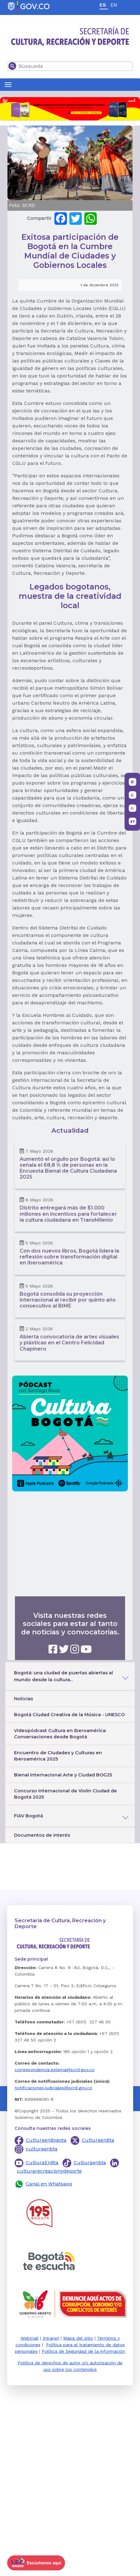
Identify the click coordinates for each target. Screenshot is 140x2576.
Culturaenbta (90, 2162)
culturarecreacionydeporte (49, 2171)
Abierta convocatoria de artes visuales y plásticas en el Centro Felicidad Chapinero (69, 1343)
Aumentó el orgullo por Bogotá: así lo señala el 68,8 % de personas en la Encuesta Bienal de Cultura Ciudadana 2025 (68, 1168)
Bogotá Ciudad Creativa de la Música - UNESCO (69, 1714)
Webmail (30, 2338)
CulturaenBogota (46, 2140)
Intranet (51, 2338)
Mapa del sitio (78, 2338)
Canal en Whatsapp (49, 2184)
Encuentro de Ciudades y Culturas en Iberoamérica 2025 (58, 1756)
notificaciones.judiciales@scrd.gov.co (53, 2087)
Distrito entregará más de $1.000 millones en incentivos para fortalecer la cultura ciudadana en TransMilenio (68, 1214)
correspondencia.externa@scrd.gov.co (55, 2069)
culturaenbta (42, 2149)
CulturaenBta (98, 2140)
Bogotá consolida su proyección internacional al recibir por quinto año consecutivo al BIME (68, 1300)
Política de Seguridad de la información (83, 2351)
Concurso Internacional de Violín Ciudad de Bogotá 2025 (65, 1794)
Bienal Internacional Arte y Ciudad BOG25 (63, 1775)
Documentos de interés (42, 1835)
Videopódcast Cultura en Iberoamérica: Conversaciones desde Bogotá (60, 1734)
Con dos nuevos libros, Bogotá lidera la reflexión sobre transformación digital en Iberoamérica (69, 1257)
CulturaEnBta (42, 2162)
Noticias (23, 1699)
